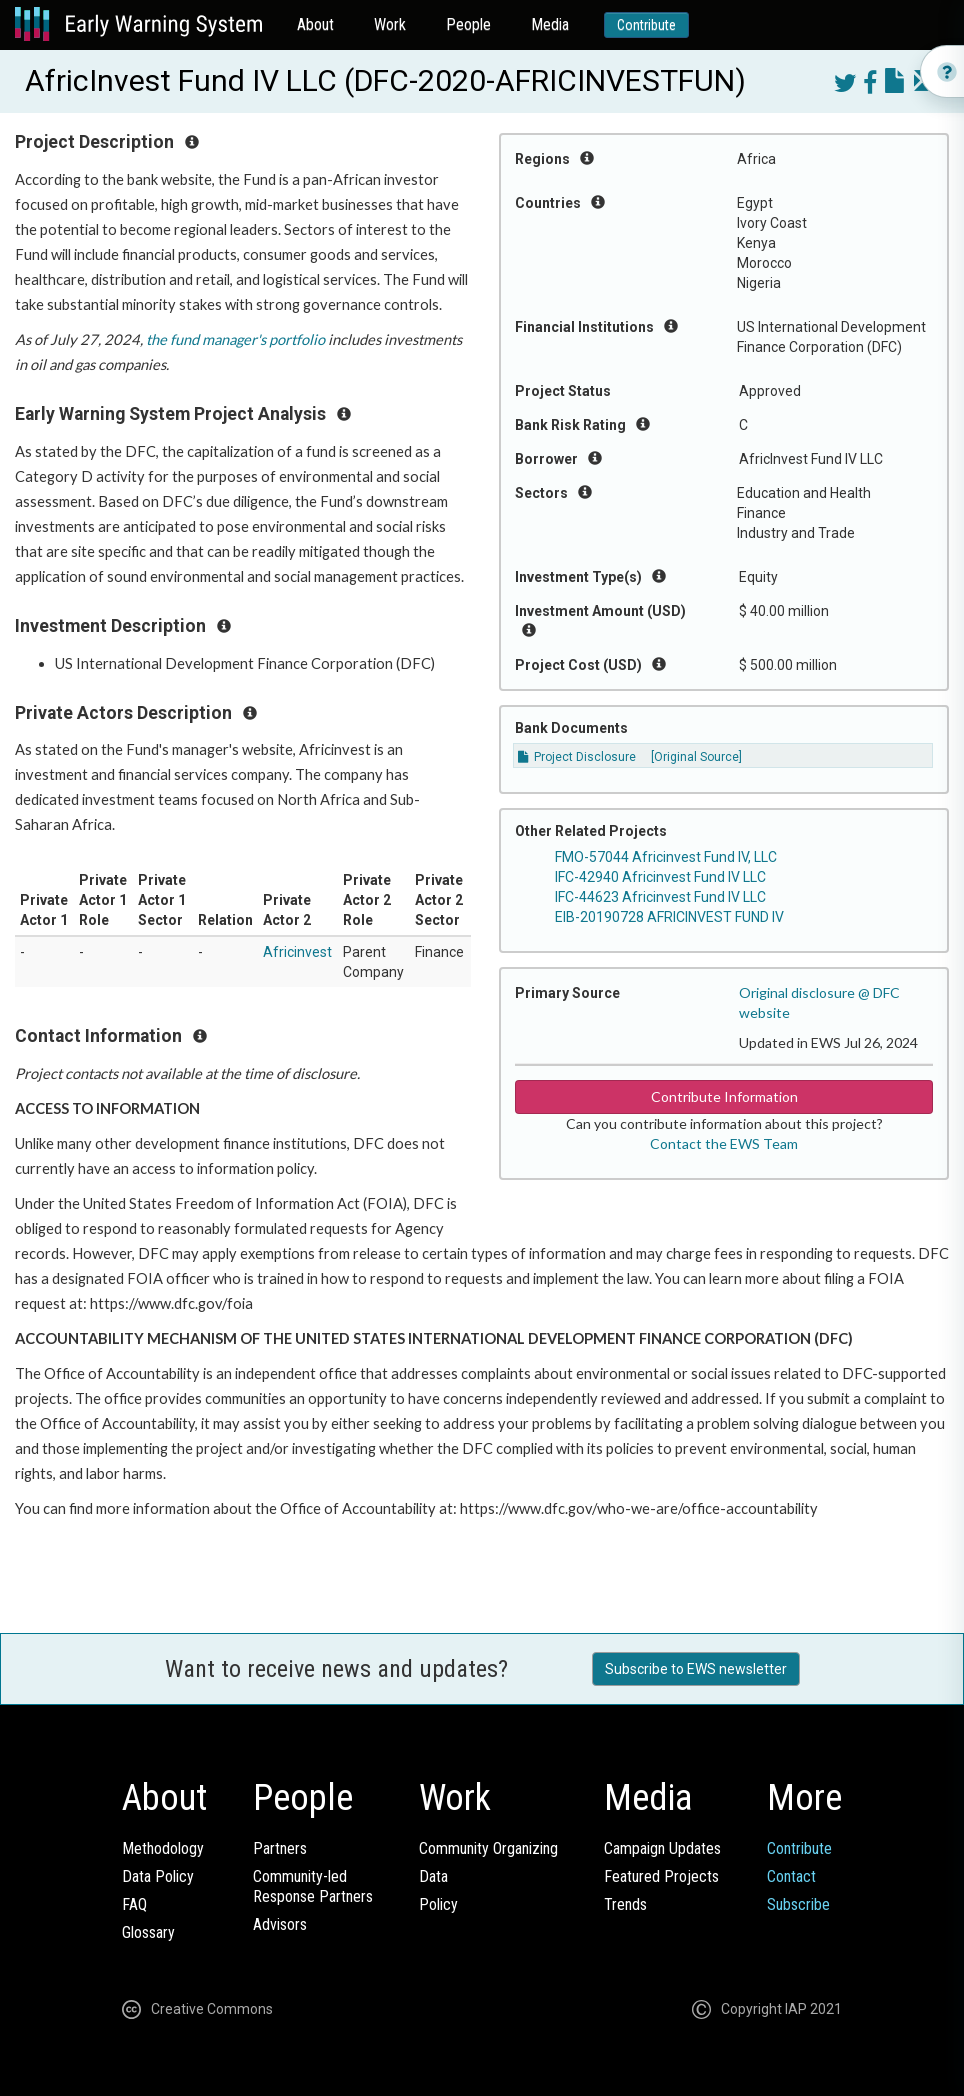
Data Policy (158, 1876)
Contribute (646, 25)
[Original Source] (696, 757)
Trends (625, 1904)
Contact (791, 1876)
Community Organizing (488, 1848)
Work (390, 24)
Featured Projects (661, 1876)
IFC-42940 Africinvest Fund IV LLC (660, 877)
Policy (438, 1904)
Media (550, 24)
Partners (280, 1848)
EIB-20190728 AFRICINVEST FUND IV (669, 917)
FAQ (134, 1904)
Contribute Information (724, 1096)
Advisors (280, 1924)
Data (433, 1876)
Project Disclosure (577, 757)
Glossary (148, 1932)
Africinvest (297, 952)
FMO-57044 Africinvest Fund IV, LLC (666, 857)
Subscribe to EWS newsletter (696, 1669)
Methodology (163, 1848)
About (315, 24)
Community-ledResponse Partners (313, 1886)
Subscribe (798, 1904)
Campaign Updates (662, 1848)
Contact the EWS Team (724, 1143)
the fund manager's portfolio (235, 339)
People (468, 24)
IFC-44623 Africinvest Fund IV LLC (660, 897)
